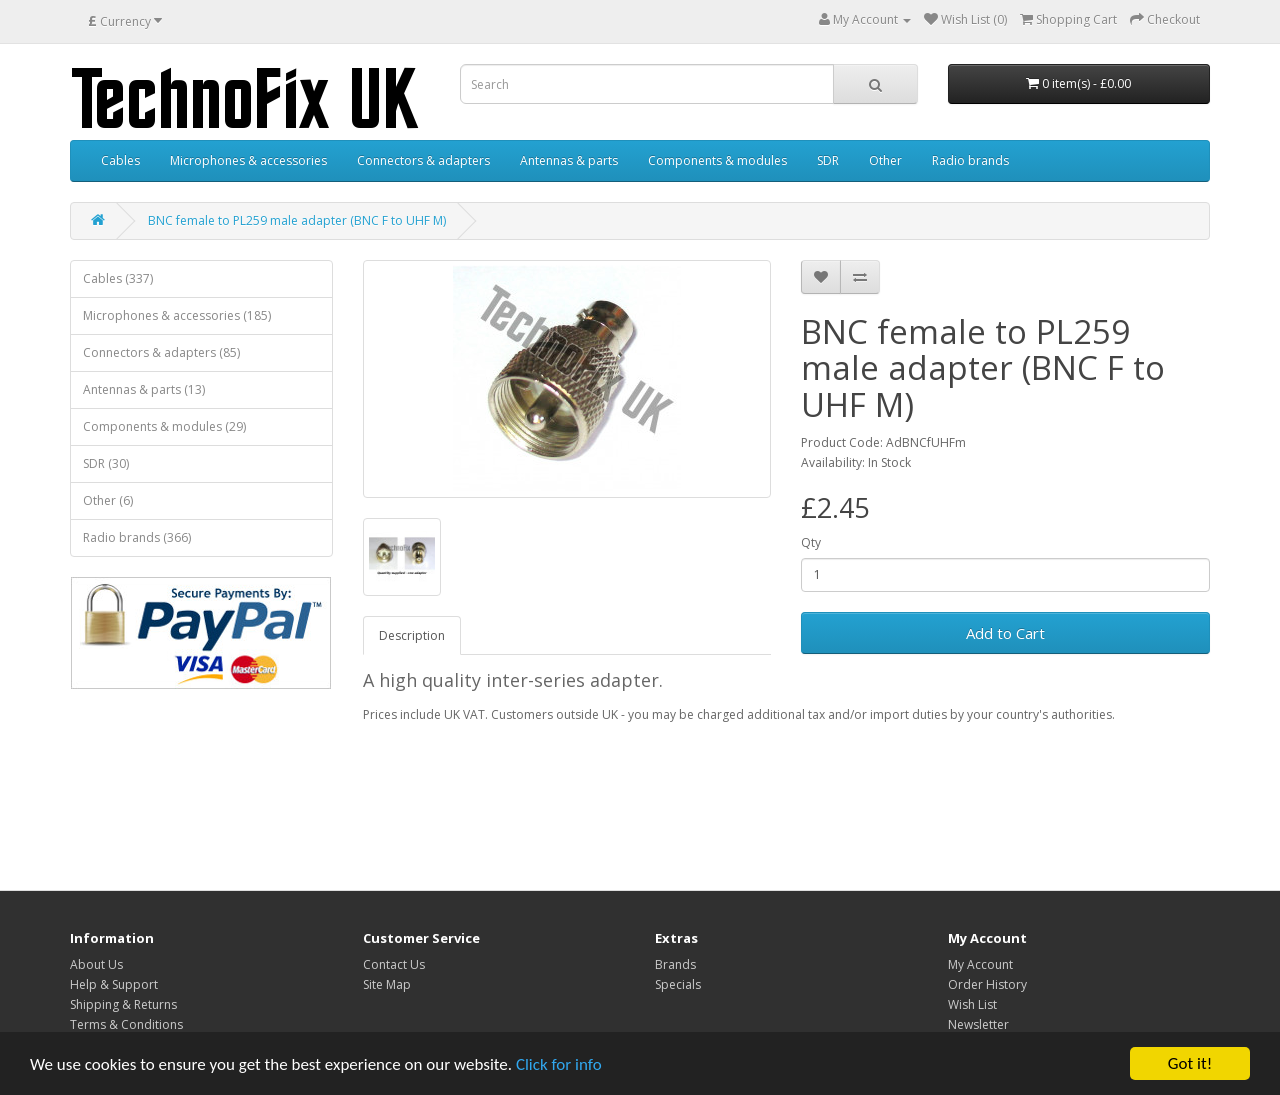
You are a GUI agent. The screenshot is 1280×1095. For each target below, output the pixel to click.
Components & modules (717, 160)
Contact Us (394, 964)
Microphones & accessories (248, 160)
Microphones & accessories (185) (177, 315)
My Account (980, 964)
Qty (811, 542)
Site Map (387, 984)
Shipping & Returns (123, 1004)
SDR (828, 160)
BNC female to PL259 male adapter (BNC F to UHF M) (297, 220)
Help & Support (114, 984)
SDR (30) (106, 463)
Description (412, 635)
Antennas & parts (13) (144, 389)
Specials (678, 984)
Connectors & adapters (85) (161, 352)
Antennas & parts (569, 160)
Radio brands (970, 160)
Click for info (559, 1064)
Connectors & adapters (423, 160)
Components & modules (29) (164, 426)
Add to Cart (1005, 633)
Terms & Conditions (126, 1024)
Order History (987, 984)
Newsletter (978, 1024)
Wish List (972, 1004)
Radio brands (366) (137, 537)
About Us (96, 964)
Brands (675, 964)
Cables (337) (118, 278)
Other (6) (108, 500)
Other (885, 160)
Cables (120, 160)
